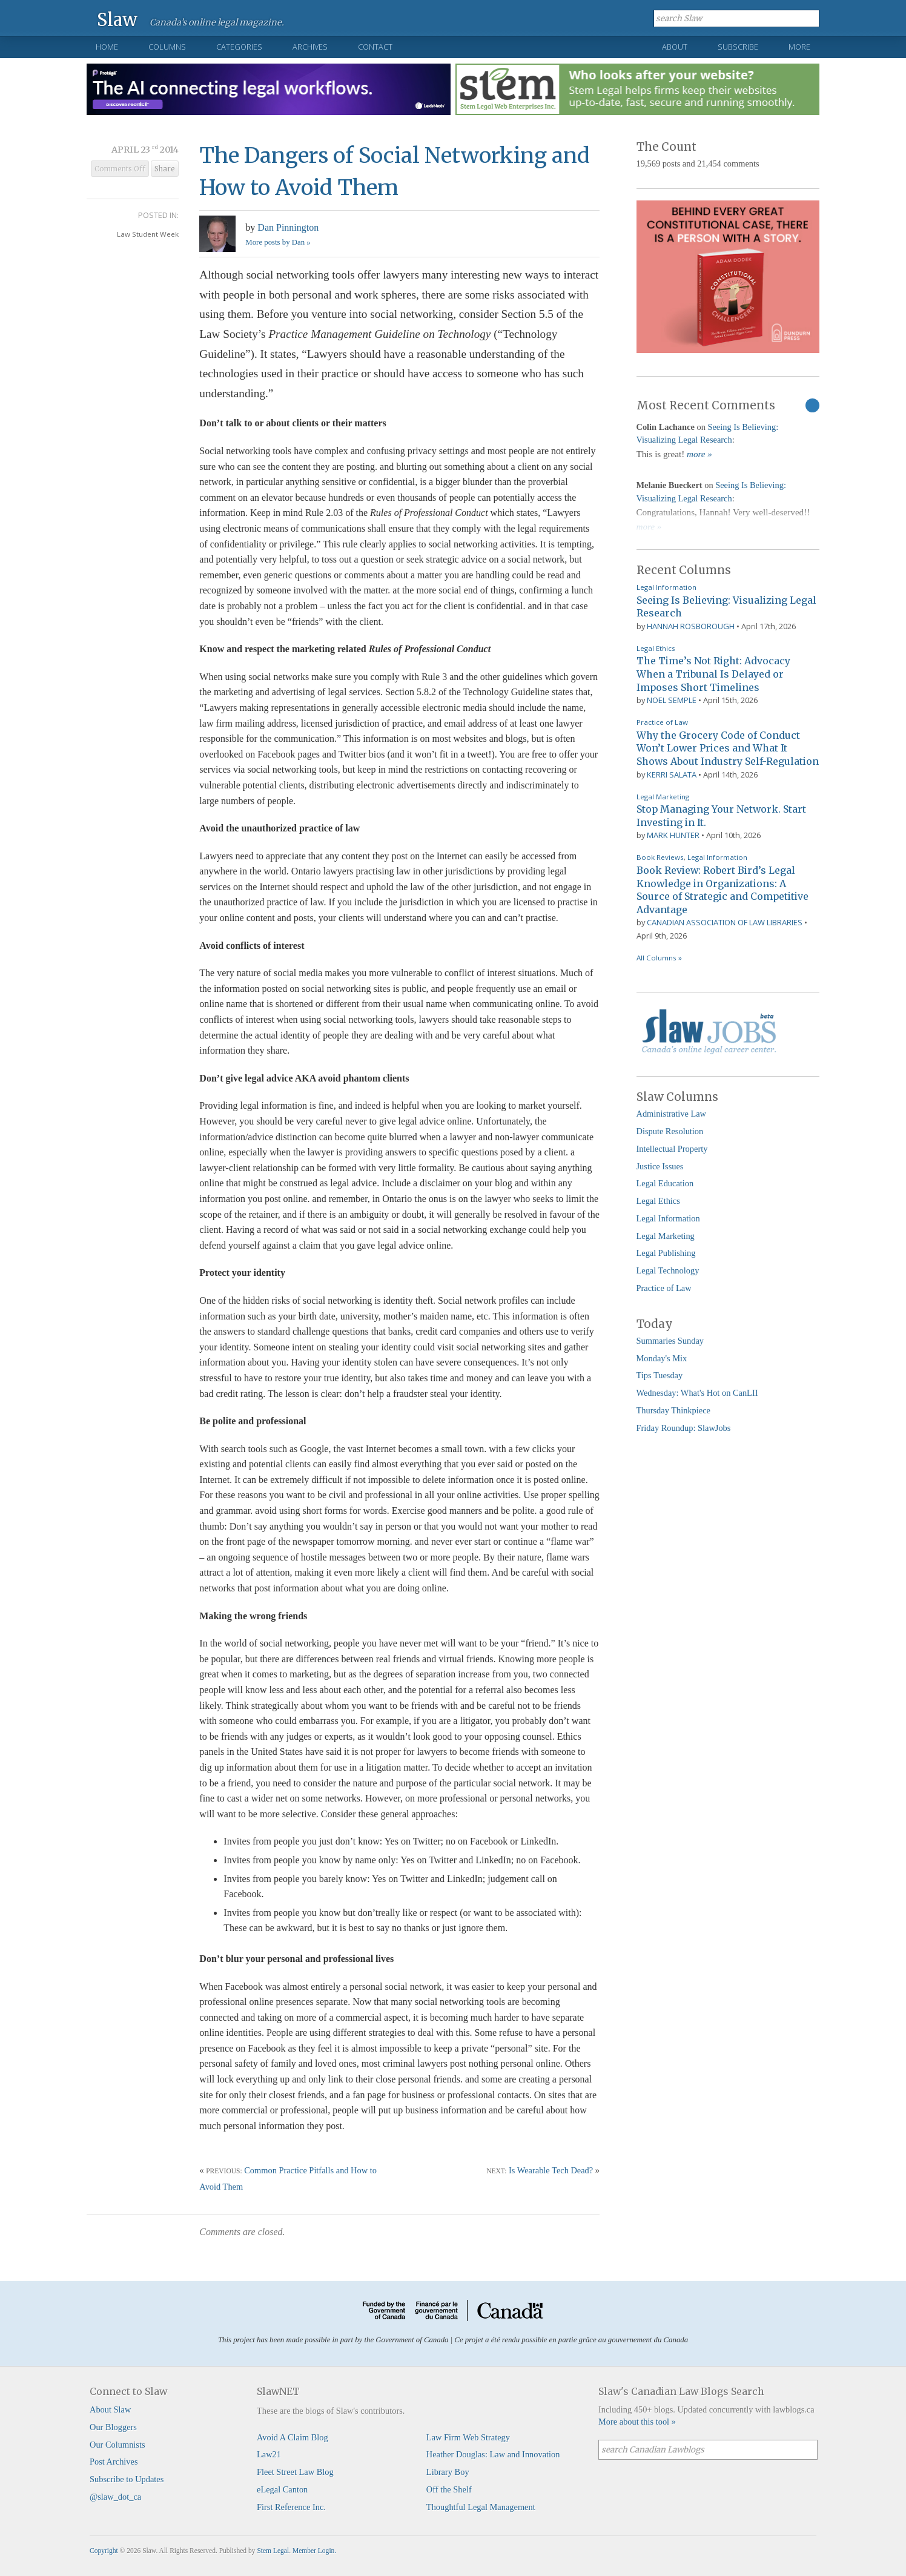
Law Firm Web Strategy (468, 2437)
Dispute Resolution (670, 1131)
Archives (310, 46)
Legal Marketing (663, 796)
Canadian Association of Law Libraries (724, 922)
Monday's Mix (662, 1358)
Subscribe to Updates (127, 2479)
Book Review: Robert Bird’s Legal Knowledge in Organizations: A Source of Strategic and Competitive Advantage (722, 890)
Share (164, 169)
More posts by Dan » (277, 242)
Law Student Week (148, 234)
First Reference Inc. (291, 2507)
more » (699, 454)
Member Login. (314, 2550)
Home (107, 46)
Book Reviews (660, 857)
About (674, 46)
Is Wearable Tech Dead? (551, 2170)
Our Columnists (117, 2444)
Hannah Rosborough (691, 626)
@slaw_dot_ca (115, 2497)
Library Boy (447, 2472)
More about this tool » (637, 2421)
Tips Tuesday (660, 1375)
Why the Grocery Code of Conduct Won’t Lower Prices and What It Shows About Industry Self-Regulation (728, 748)
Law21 (269, 2454)
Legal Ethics (656, 648)
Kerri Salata (671, 774)
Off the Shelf (449, 2489)
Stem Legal (273, 2550)
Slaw (117, 19)
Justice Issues (660, 1166)
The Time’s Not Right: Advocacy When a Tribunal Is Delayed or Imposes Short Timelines (713, 674)
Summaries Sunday (670, 1341)
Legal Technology (668, 1270)
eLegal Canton (282, 2489)
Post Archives (114, 2461)
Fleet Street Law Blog (295, 2472)
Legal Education (665, 1183)
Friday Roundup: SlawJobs (684, 1428)
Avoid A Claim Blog (292, 2437)
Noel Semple (671, 700)
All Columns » (659, 957)
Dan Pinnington (288, 227)
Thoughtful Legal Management (480, 2507)
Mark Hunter (673, 835)
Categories (239, 46)
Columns (167, 46)
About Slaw (110, 2409)
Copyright (104, 2550)
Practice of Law (662, 722)
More (799, 46)
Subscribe (738, 46)
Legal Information (666, 587)
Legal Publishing (666, 1253)
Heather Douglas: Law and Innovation (493, 2454)
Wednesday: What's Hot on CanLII (697, 1393)
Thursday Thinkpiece (673, 1410)
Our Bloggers (113, 2427)
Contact (375, 46)
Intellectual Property (672, 1149)
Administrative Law (672, 1113)
